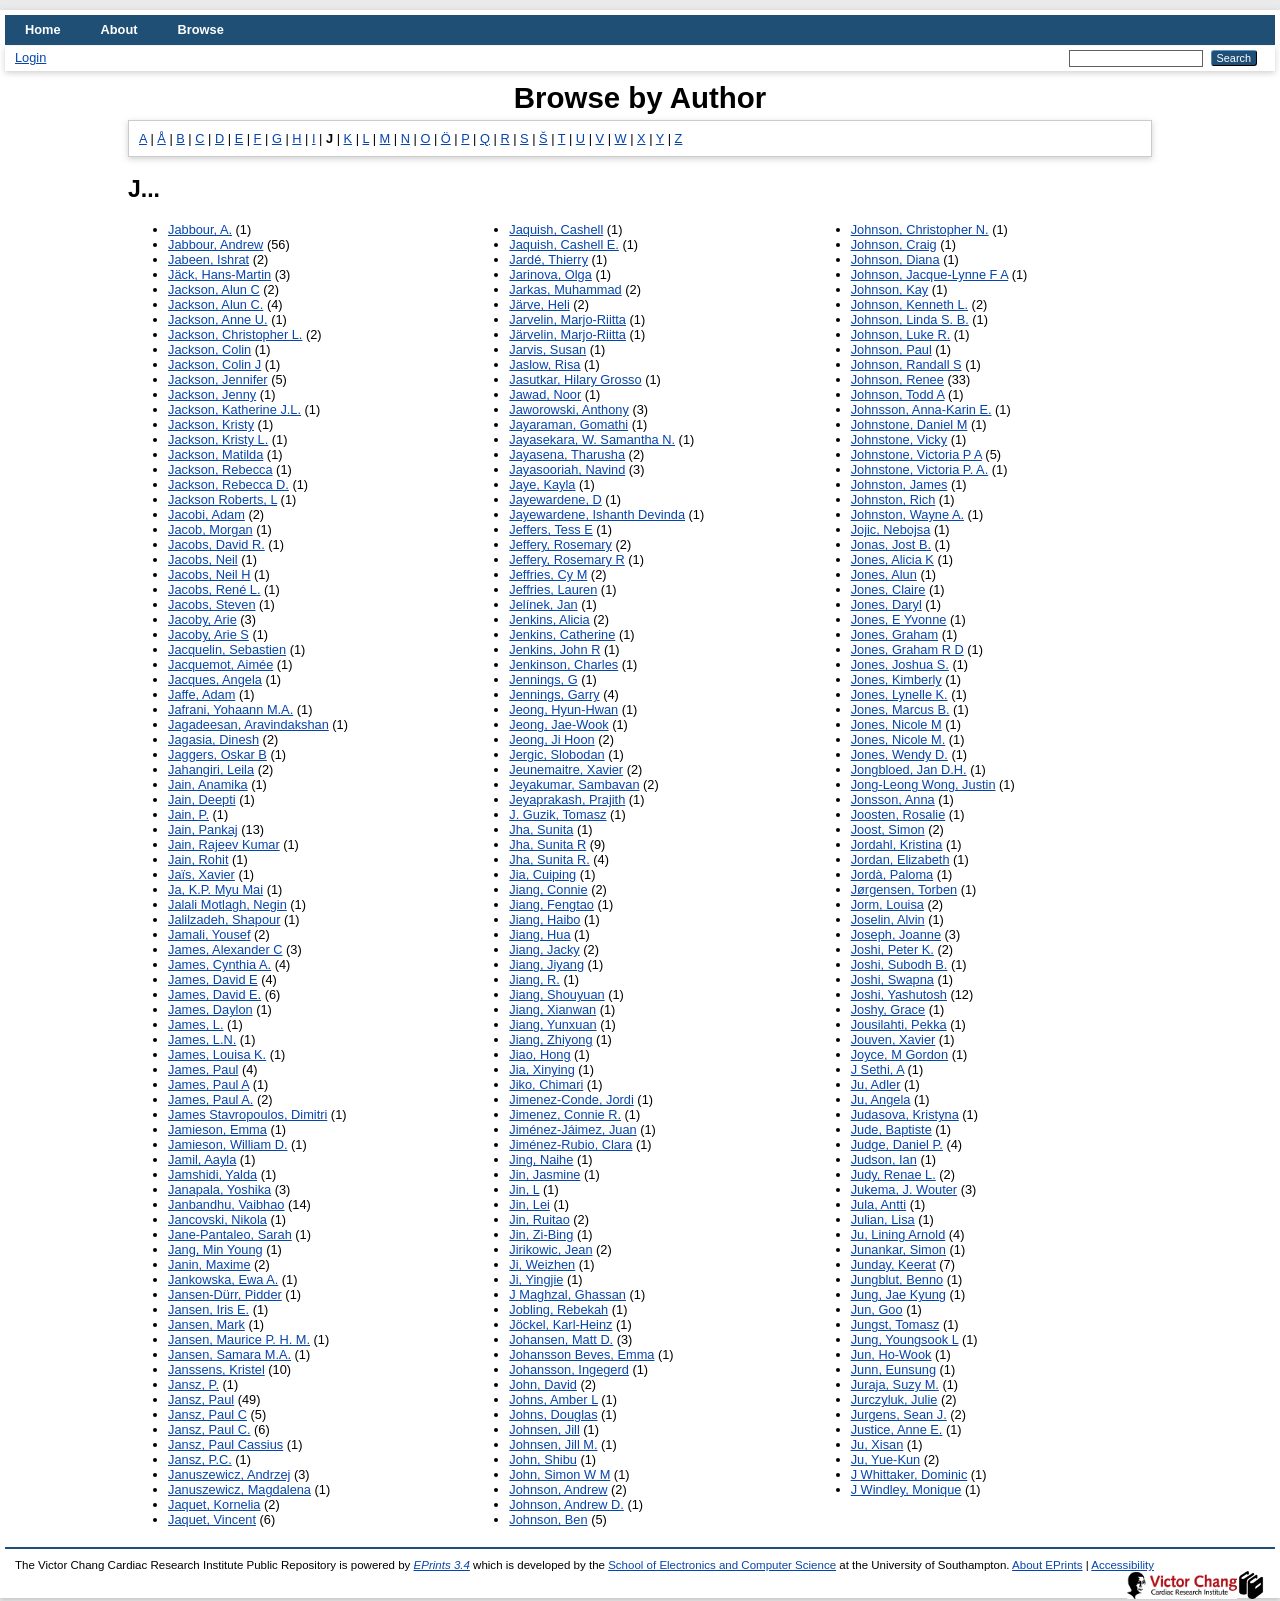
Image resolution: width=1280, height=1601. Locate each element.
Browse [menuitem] (201, 29)
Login (30, 57)
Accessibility (1122, 1565)
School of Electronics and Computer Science (722, 1565)
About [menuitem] (119, 29)
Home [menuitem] (43, 29)
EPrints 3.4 (442, 1565)
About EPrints (1047, 1565)
